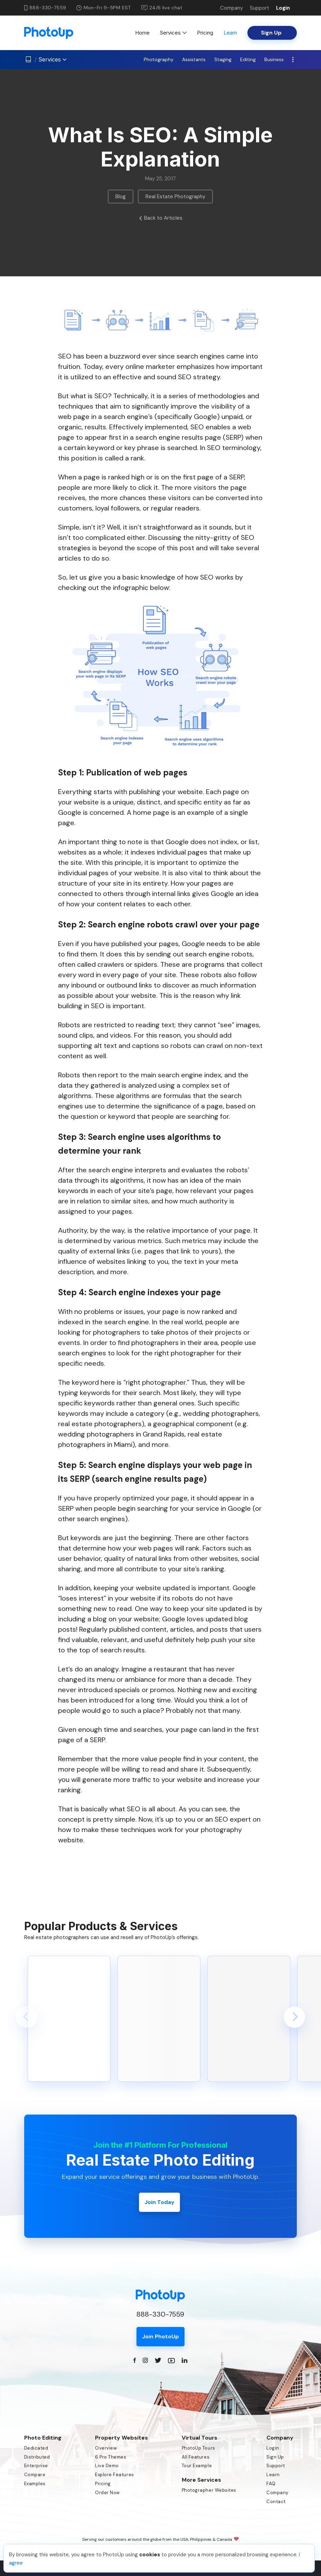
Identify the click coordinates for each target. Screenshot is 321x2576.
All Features (195, 2457)
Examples (35, 2484)
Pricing (205, 32)
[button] (26, 2017)
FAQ (271, 2484)
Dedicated (36, 2448)
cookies (149, 2554)
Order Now (107, 2493)
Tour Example (197, 2466)
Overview (106, 2448)
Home (142, 32)
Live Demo (107, 2466)
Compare (35, 2475)
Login (283, 7)
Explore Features (114, 2475)
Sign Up (275, 2457)
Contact (276, 2502)
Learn (230, 32)
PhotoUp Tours (198, 2448)
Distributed (37, 2457)
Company (231, 7)
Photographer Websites (209, 2490)
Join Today (159, 2202)
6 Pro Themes (110, 2457)
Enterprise (36, 2466)
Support (259, 7)
